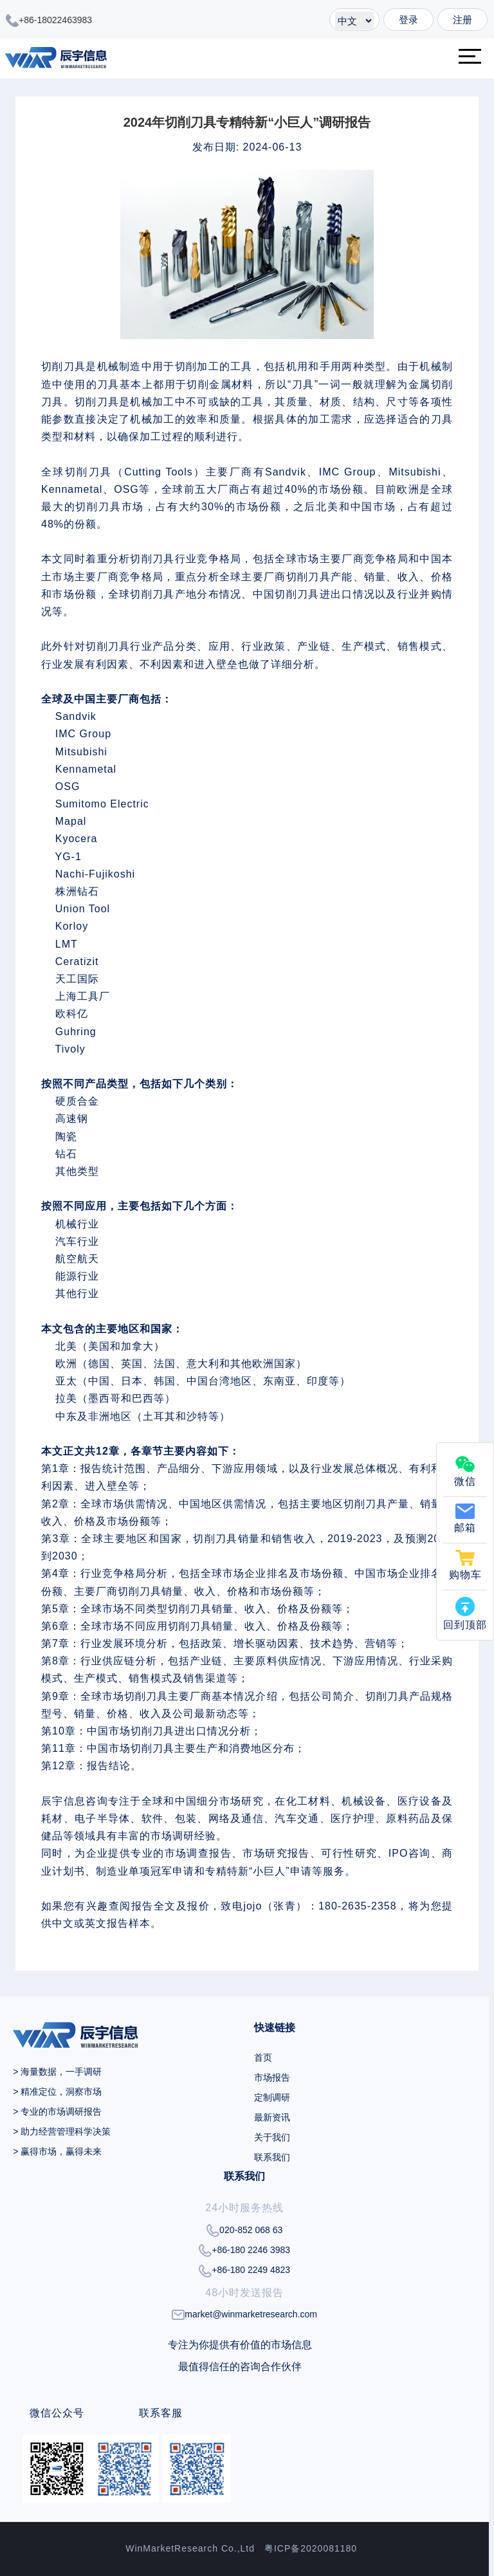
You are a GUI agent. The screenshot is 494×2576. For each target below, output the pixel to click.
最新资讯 (272, 2117)
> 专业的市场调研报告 (57, 2111)
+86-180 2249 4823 (244, 2271)
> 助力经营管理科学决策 (62, 2131)
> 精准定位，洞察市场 (57, 2091)
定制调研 (272, 2097)
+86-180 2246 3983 (244, 2250)
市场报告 (272, 2077)
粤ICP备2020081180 (310, 2548)
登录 (408, 19)
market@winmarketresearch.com (244, 2314)
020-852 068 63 (244, 2230)
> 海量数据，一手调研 (57, 2071)
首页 (263, 2057)
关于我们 (272, 2137)
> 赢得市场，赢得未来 (57, 2151)
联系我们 (272, 2157)
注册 (462, 19)
